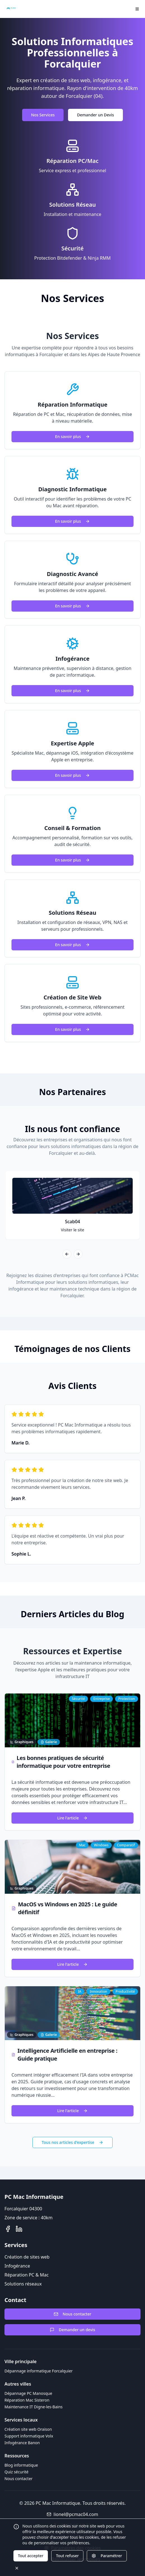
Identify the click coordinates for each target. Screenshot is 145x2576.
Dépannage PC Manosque (28, 2393)
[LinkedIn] (19, 2228)
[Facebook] (7, 2228)
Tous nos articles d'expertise (72, 2142)
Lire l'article (72, 1818)
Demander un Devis (95, 114)
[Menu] (137, 9)
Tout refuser (67, 2555)
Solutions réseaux (23, 2284)
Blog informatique (21, 2465)
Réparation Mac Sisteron (26, 2400)
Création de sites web (27, 2257)
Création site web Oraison (28, 2429)
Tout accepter (30, 2555)
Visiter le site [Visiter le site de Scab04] (72, 1229)
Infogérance (17, 2266)
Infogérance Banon (22, 2442)
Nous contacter (72, 2314)
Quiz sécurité (16, 2471)
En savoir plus (72, 436)
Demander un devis (72, 2329)
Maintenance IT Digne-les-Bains (33, 2406)
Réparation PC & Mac (26, 2275)
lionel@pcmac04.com (72, 2514)
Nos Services (43, 114)
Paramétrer (107, 2555)
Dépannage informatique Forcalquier (38, 2371)
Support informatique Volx (28, 2436)
